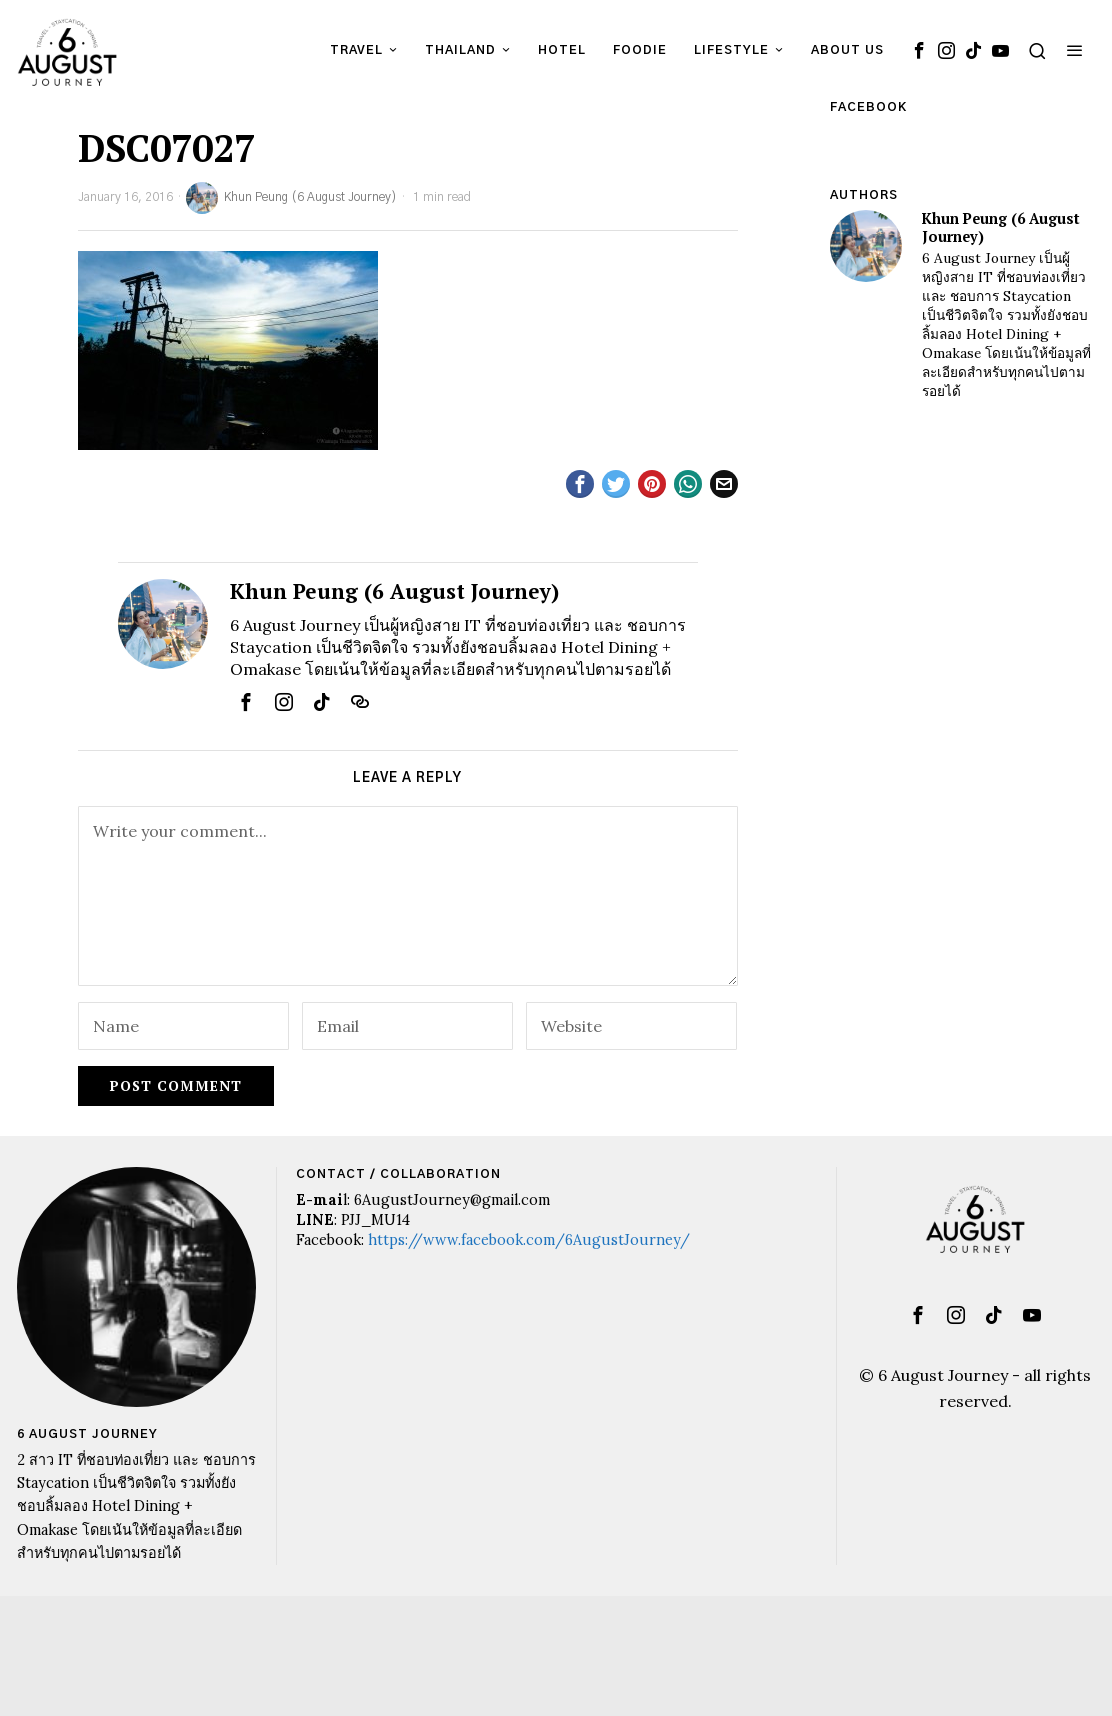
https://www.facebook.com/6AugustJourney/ (529, 1240)
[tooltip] (919, 50)
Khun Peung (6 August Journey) (291, 198)
